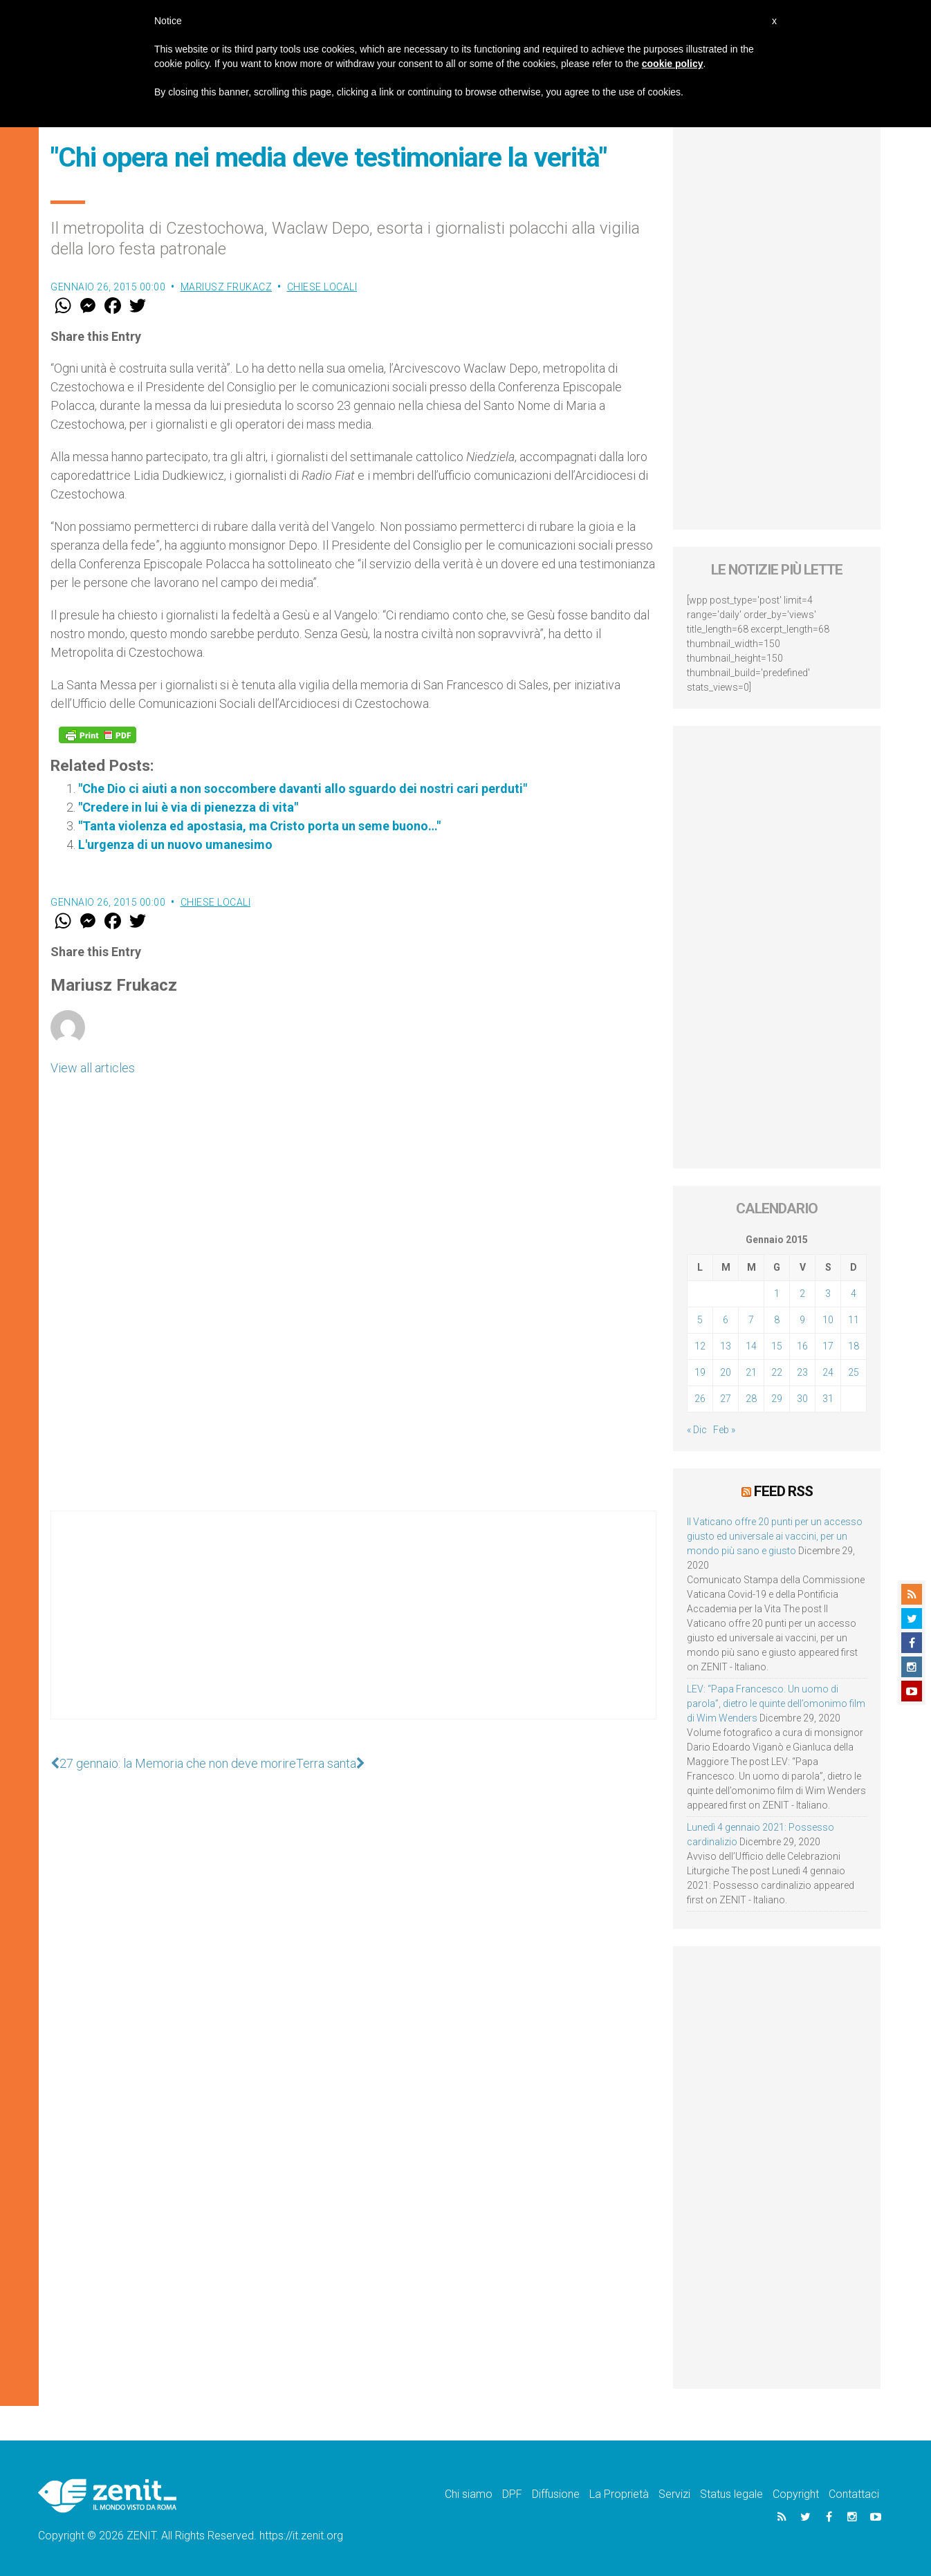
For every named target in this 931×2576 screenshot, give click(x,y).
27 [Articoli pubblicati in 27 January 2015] (725, 1398)
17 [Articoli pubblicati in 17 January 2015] (827, 1346)
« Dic (697, 1429)
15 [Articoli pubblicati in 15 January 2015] (776, 1346)
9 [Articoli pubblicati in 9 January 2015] (802, 1319)
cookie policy (672, 63)
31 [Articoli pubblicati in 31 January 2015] (827, 1398)
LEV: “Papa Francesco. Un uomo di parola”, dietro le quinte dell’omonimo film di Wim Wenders (776, 1703)
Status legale (731, 2494)
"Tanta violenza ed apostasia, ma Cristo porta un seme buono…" (259, 826)
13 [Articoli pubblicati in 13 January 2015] (725, 1346)
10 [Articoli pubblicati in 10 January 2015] (827, 1319)
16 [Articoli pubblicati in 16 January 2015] (802, 1346)
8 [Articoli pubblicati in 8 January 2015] (777, 1319)
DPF (512, 2494)
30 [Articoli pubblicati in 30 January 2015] (802, 1398)
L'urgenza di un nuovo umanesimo (175, 844)
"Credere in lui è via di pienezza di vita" (188, 807)
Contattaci (854, 2494)
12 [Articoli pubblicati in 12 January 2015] (700, 1346)
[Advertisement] (353, 1629)
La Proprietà (619, 2494)
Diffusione (556, 2494)
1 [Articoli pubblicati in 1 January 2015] (777, 1293)
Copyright (796, 2494)
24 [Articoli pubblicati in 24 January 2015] (827, 1372)
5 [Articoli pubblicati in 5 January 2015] (700, 1319)
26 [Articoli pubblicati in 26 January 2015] (700, 1398)
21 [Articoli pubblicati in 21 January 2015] (751, 1372)
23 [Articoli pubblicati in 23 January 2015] (802, 1372)
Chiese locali (322, 286)
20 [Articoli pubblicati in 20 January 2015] (725, 1372)
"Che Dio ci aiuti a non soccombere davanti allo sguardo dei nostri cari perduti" (302, 788)
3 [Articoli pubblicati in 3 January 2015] (828, 1293)
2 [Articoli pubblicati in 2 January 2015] (802, 1293)
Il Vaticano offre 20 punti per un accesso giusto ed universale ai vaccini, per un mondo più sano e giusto (775, 1536)
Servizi (674, 2494)
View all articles (92, 1068)
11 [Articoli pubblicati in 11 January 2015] (853, 1319)
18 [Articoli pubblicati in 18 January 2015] (853, 1346)
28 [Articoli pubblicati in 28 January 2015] (751, 1398)
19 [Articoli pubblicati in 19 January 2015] (700, 1372)
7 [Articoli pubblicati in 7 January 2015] (751, 1319)
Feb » (724, 1429)
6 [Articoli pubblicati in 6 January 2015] (725, 1319)
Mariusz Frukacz (227, 286)
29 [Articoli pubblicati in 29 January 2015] (776, 1398)
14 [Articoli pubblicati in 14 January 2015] (751, 1346)
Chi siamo (468, 2494)
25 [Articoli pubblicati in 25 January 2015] (853, 1372)
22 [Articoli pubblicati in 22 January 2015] (776, 1372)
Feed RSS (783, 1491)
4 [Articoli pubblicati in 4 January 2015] (853, 1293)
